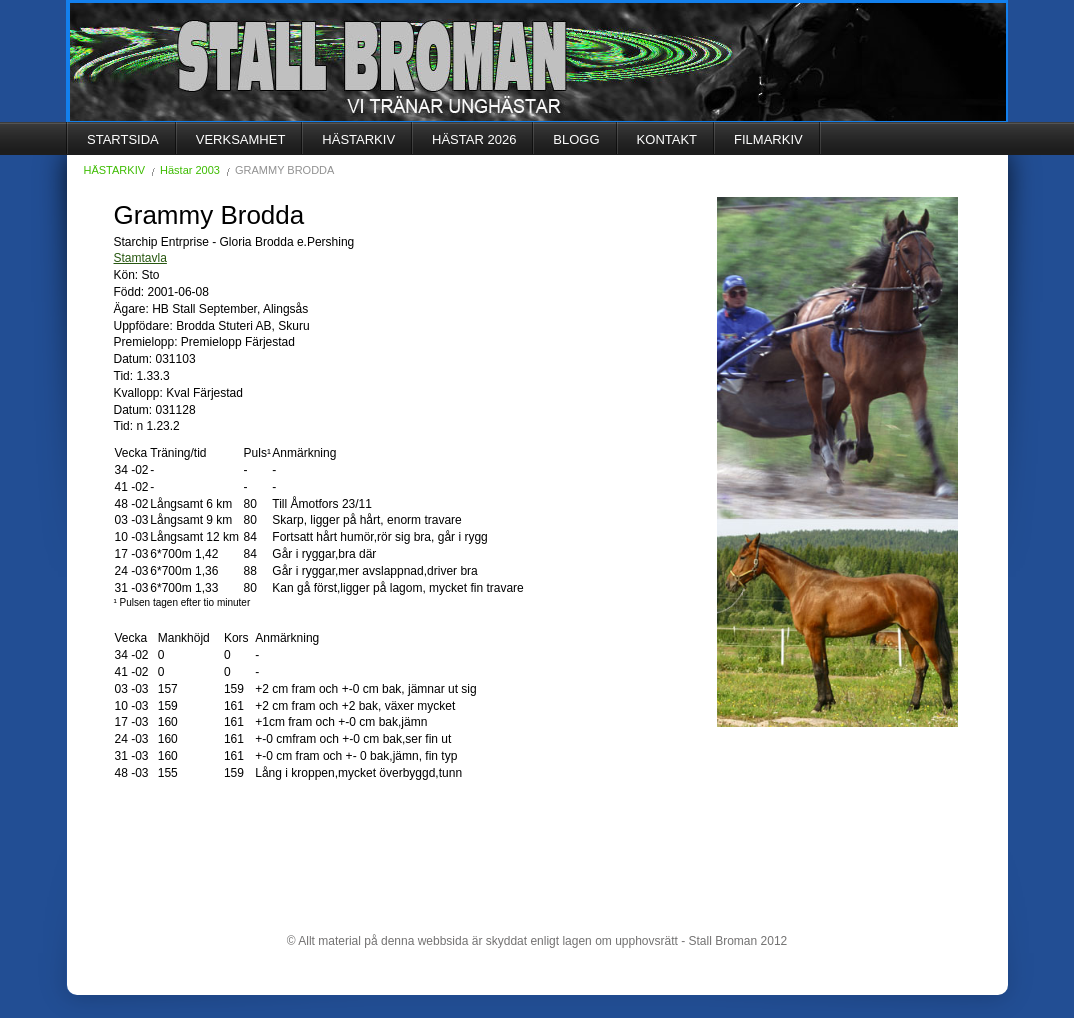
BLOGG (576, 139)
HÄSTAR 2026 (474, 139)
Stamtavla (140, 258)
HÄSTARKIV (358, 139)
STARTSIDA (123, 139)
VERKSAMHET (241, 139)
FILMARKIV (768, 139)
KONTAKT (667, 139)
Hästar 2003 (190, 170)
